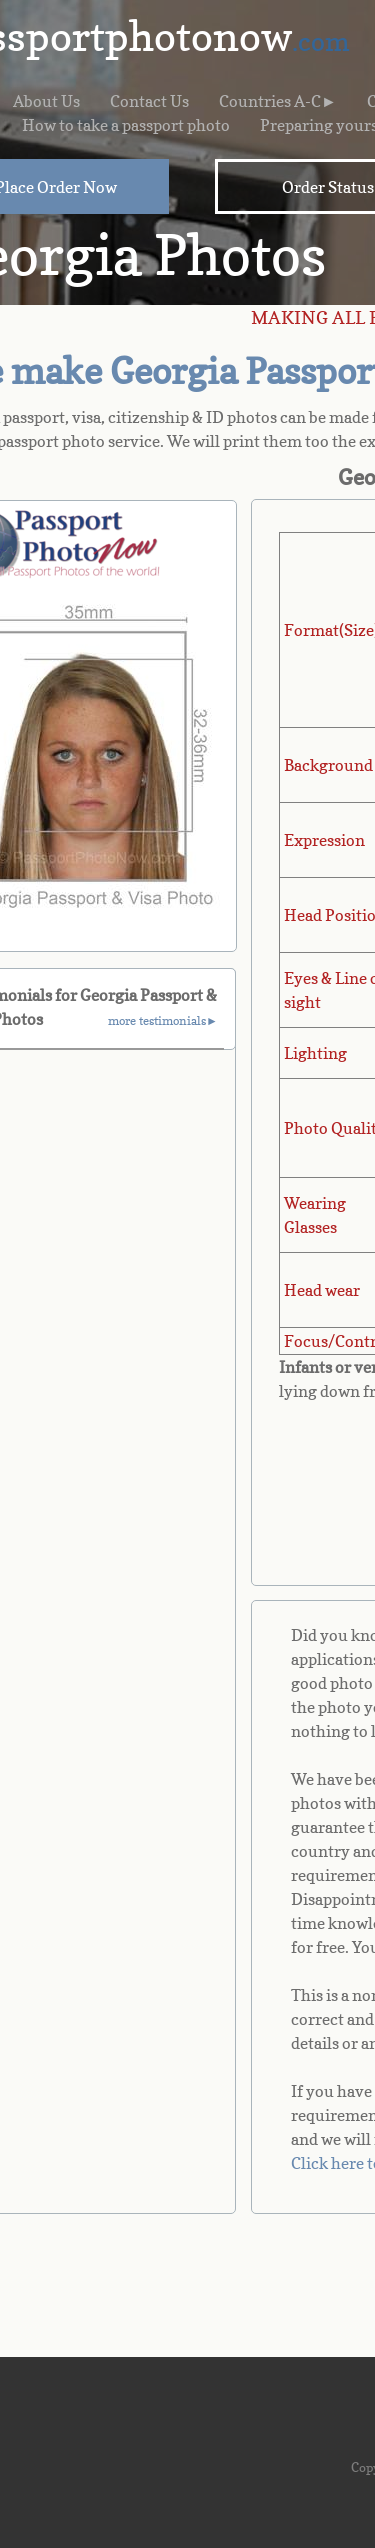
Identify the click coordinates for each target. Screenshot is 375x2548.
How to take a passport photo (126, 125)
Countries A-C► (278, 101)
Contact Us (149, 101)
